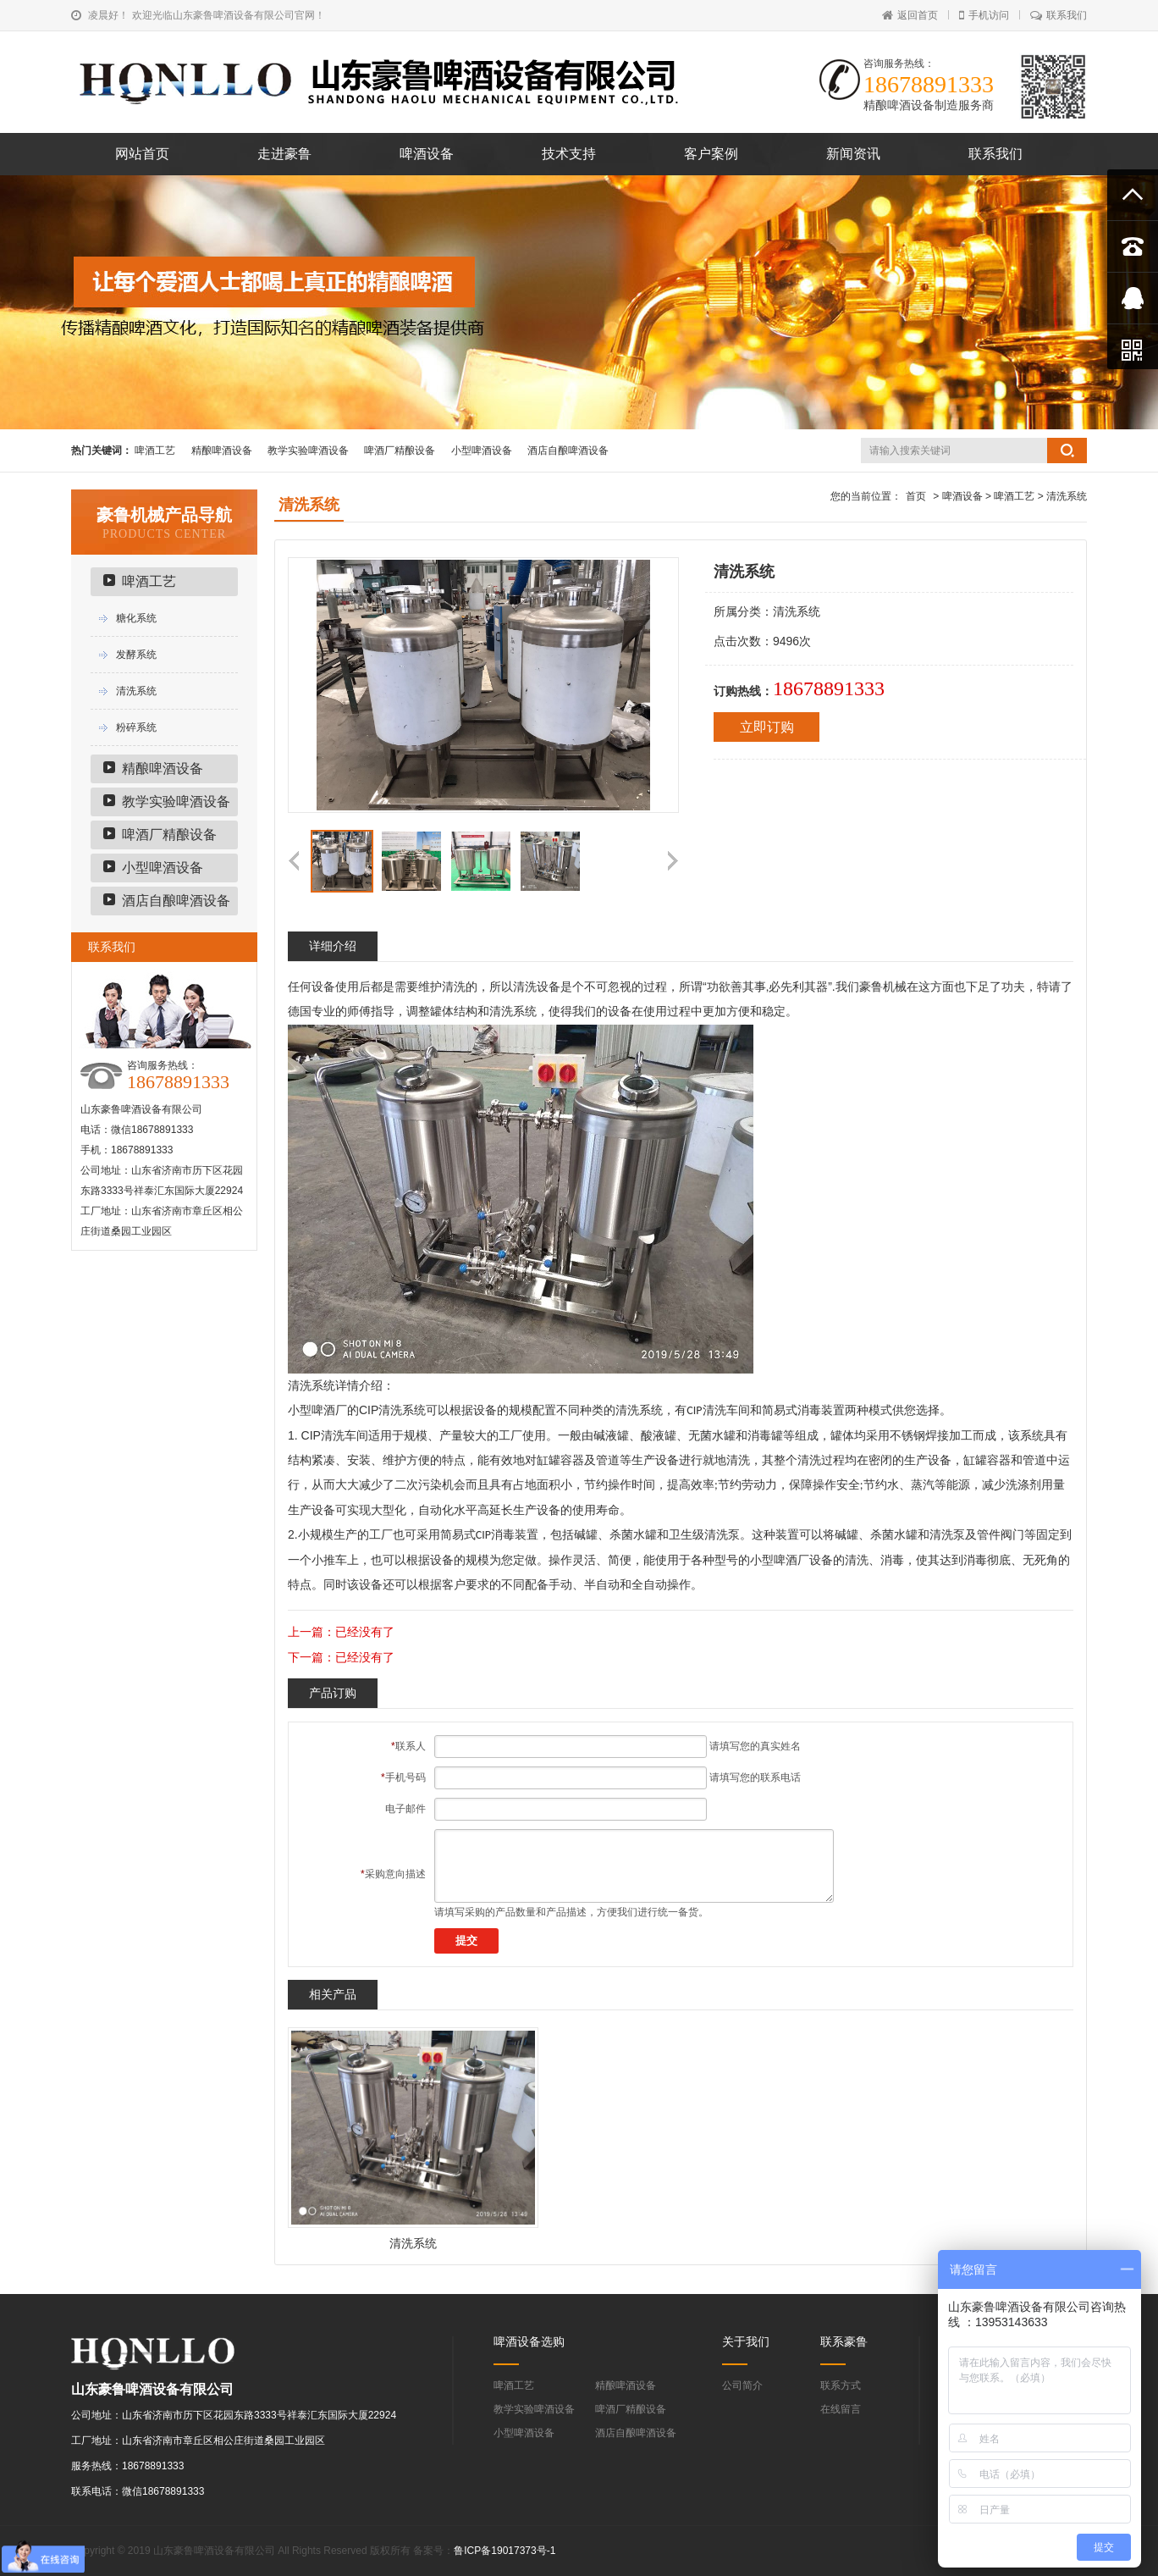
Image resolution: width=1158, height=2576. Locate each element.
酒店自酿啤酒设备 (568, 450)
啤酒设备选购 (529, 2341)
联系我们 (1058, 15)
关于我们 (745, 2341)
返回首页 (910, 15)
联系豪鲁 (844, 2341)
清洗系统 (136, 691)
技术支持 (569, 153)
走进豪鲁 (284, 153)
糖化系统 (136, 618)
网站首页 (142, 153)
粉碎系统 (136, 727)
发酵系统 (136, 655)
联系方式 (840, 2385)
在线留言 (840, 2409)
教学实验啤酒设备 (308, 450)
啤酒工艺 (155, 450)
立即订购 (767, 727)
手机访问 (984, 15)
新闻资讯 (853, 153)
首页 (916, 496)
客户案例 (711, 153)
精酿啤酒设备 (221, 450)
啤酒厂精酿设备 (399, 450)
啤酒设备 (427, 153)
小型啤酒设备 (481, 450)
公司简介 (742, 2385)
